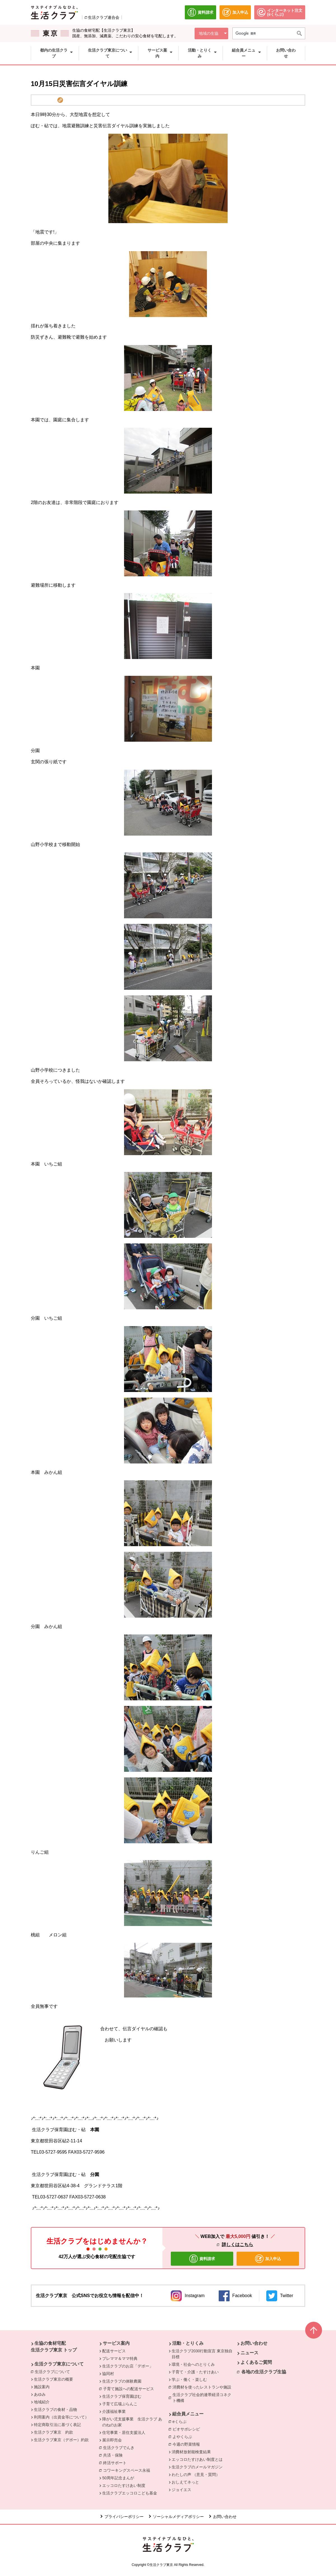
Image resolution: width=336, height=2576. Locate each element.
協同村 (108, 2373)
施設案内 (42, 2387)
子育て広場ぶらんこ (119, 2404)
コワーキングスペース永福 (128, 2470)
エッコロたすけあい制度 (123, 2485)
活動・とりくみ (188, 2343)
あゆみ (40, 2394)
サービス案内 (116, 2343)
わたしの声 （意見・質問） (196, 2474)
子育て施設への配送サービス (130, 2388)
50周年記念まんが (118, 2478)
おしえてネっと (185, 2482)
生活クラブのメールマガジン (197, 2467)
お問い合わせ (254, 2343)
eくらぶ (180, 2421)
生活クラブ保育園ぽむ (121, 2396)
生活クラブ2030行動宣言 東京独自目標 (202, 2354)
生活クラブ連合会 (103, 17)
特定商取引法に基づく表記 (57, 2424)
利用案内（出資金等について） (61, 2417)
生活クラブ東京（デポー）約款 (61, 2440)
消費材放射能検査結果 (191, 2452)
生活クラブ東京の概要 (53, 2379)
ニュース (249, 2352)
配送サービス (114, 2351)
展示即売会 (112, 2440)
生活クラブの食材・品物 (55, 2409)
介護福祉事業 (114, 2411)
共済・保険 (114, 2454)
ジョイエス (181, 2489)
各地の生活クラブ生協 (263, 2371)
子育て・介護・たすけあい (195, 2372)
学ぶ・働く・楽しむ (189, 2379)
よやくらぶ (183, 2436)
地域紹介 (42, 2402)
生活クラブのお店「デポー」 (127, 2366)
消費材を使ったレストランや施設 (203, 2386)
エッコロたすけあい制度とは (197, 2459)
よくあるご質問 (256, 2362)
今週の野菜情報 (186, 2444)
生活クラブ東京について (59, 2364)
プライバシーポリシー (124, 2516)
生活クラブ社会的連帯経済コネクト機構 (203, 2397)
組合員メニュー (188, 2413)
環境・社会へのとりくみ (193, 2364)
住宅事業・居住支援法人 (123, 2432)
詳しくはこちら (237, 2244)
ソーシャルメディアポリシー (178, 2516)
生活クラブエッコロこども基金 (129, 2493)
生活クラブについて (54, 2371)
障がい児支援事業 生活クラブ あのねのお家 (132, 2422)
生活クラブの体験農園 (121, 2381)
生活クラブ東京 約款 (53, 2432)
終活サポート (116, 2462)
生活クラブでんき (120, 2447)
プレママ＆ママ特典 (119, 2358)
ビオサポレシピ (187, 2428)
